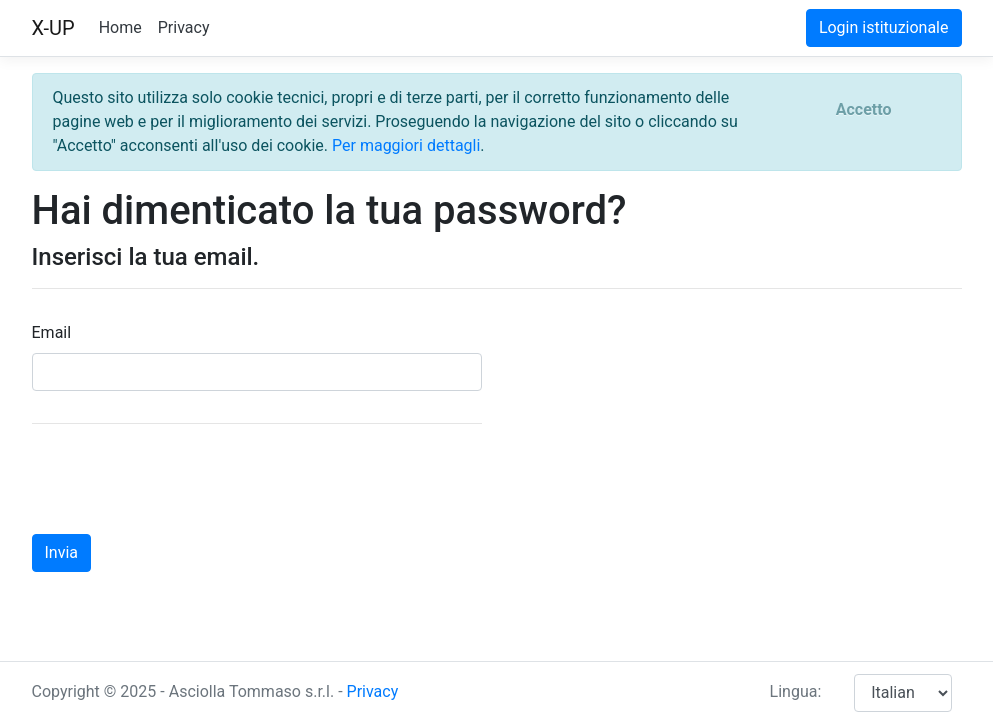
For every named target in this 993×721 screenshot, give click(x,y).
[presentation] (184, 479)
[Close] (864, 110)
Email (52, 332)
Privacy (184, 27)
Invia (62, 552)
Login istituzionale (884, 27)
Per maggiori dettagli (406, 145)
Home (120, 27)
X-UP (53, 28)
